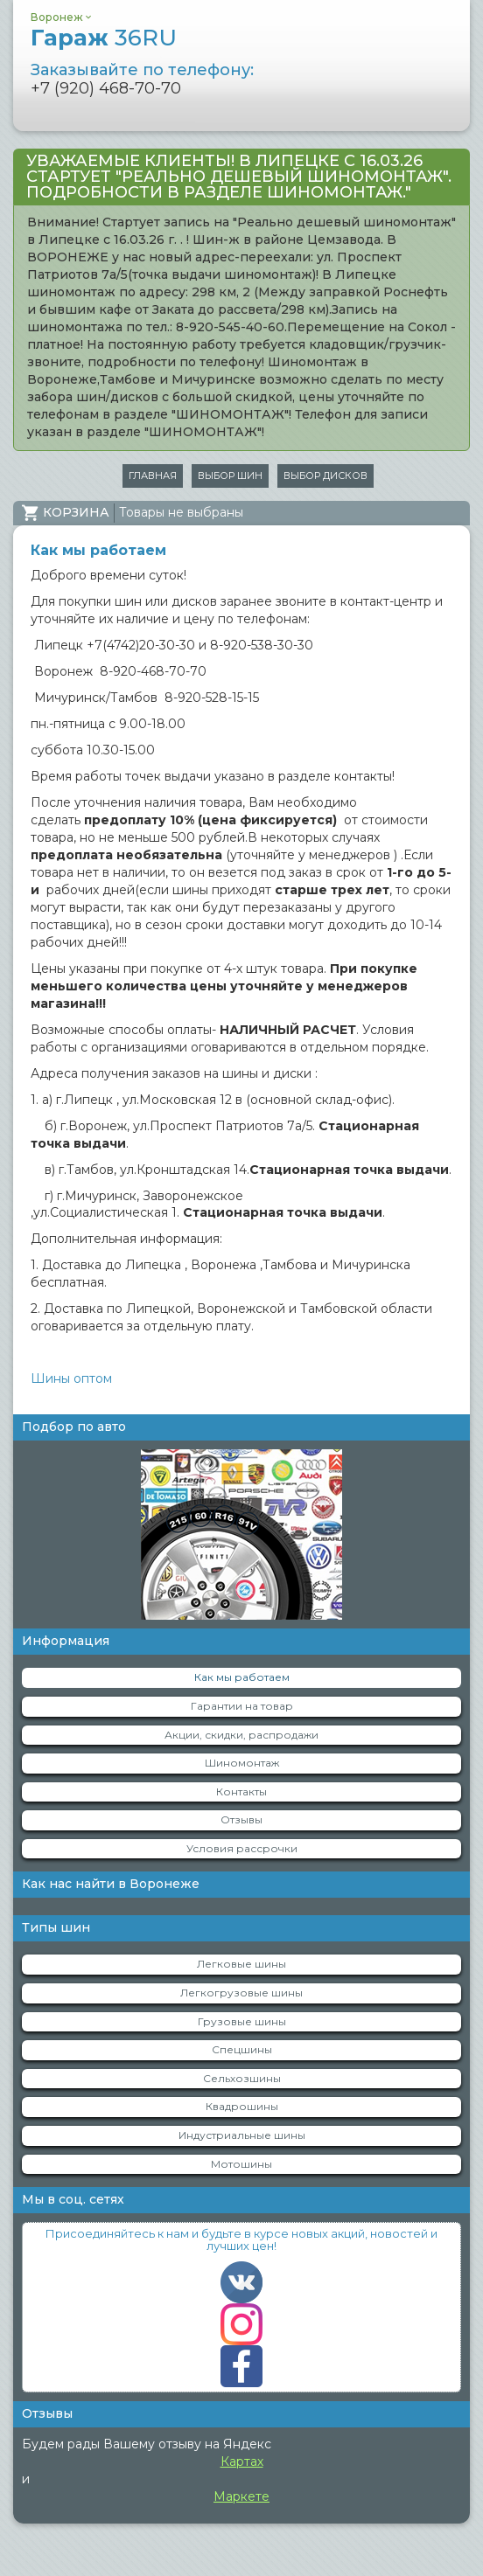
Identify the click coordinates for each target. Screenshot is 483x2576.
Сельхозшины (242, 2078)
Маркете (242, 2496)
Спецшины (242, 2049)
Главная (153, 475)
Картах (241, 2461)
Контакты (241, 1791)
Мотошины (241, 2163)
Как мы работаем (242, 1677)
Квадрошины (242, 2106)
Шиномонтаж (242, 1762)
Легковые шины (241, 1963)
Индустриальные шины (241, 2135)
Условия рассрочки (242, 1848)
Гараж (104, 37)
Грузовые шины (242, 2021)
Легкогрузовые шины (241, 1992)
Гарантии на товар (242, 1705)
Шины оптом (71, 1378)
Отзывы (241, 1819)
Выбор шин (230, 475)
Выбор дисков (326, 475)
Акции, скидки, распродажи (241, 1734)
